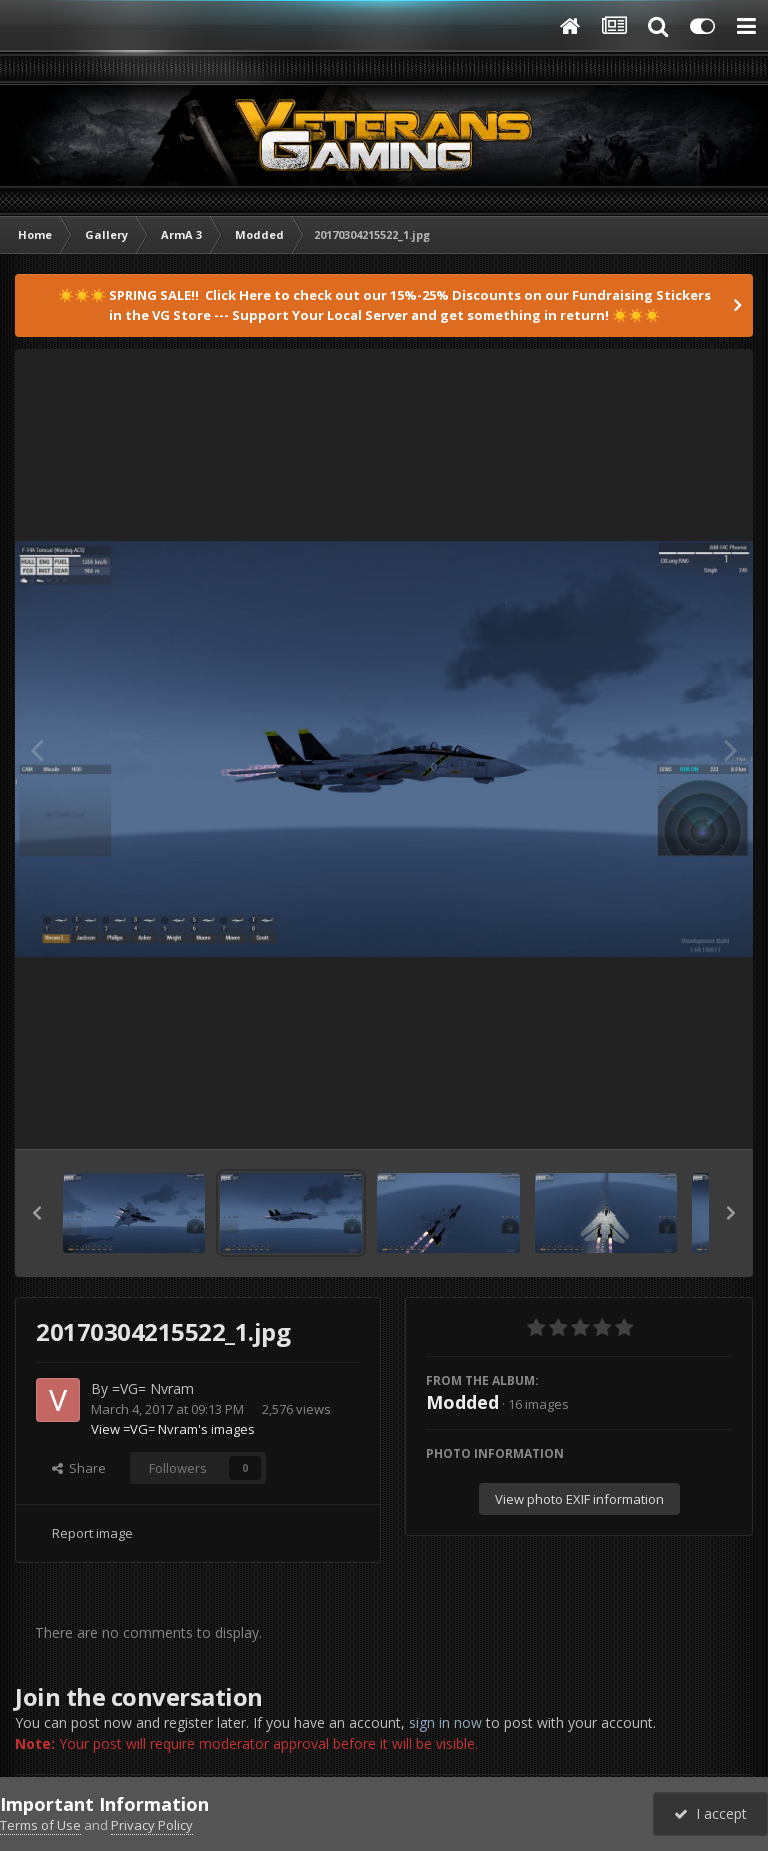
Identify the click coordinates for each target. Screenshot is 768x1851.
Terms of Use (40, 1825)
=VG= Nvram (153, 1388)
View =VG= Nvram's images (173, 1429)
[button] (37, 1213)
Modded (462, 1402)
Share (79, 1468)
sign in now (445, 1722)
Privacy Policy (152, 1825)
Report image (92, 1533)
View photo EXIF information (579, 1499)
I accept (710, 1813)
